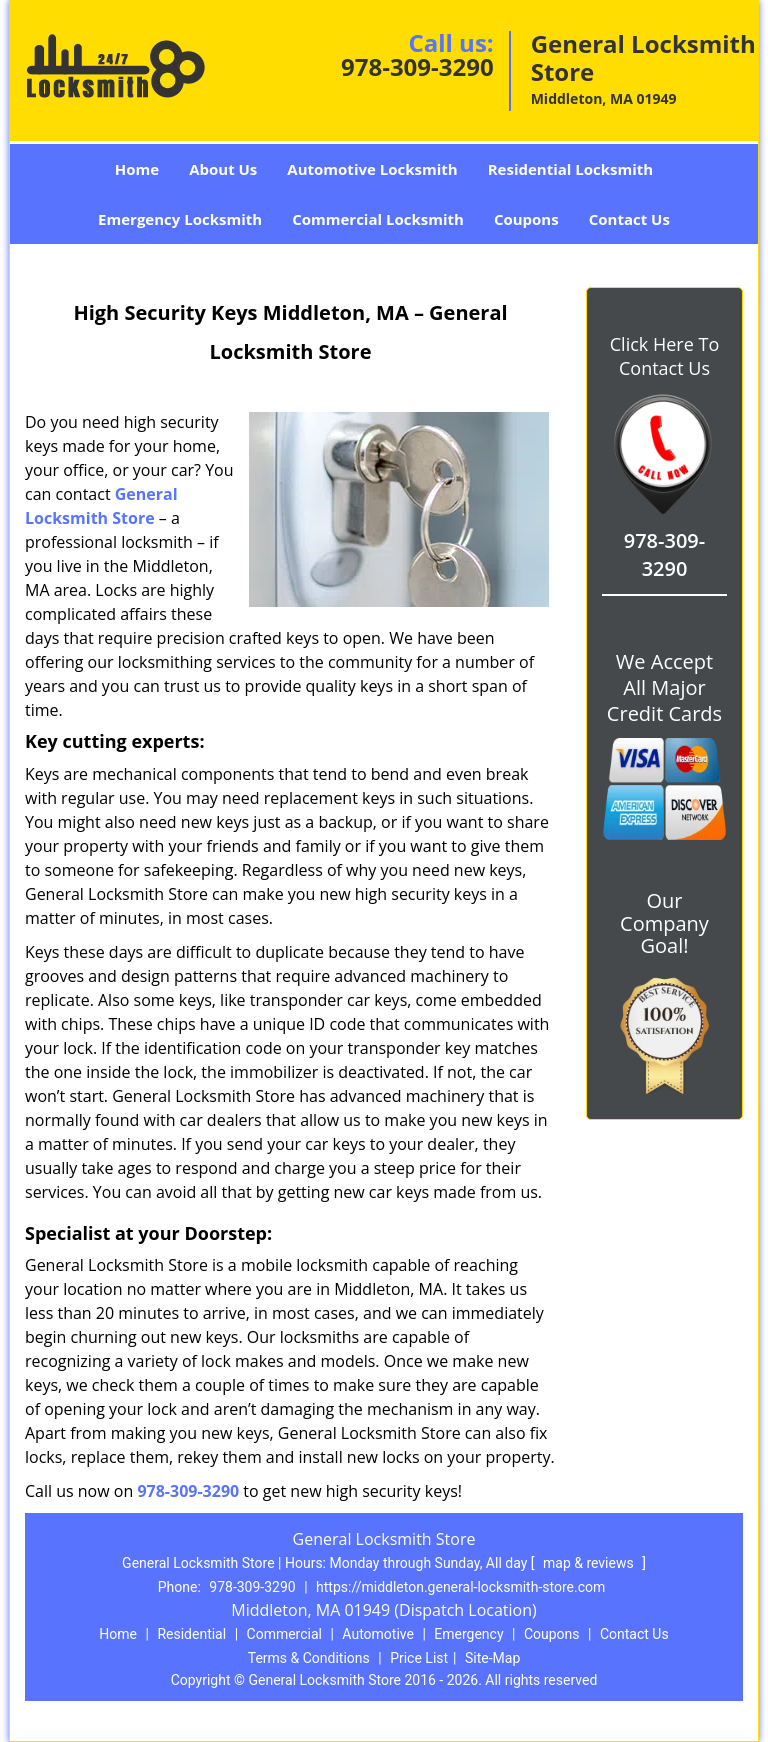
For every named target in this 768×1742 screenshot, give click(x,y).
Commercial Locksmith (378, 219)
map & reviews (590, 1563)
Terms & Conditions (309, 1658)
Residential (191, 1634)
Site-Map (492, 1658)
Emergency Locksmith (180, 219)
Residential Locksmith (571, 169)
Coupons (526, 219)
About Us (223, 169)
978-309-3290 (417, 66)
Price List (419, 1658)
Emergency (468, 1634)
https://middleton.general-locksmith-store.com (460, 1587)
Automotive (378, 1634)
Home (137, 169)
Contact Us (629, 219)
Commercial (284, 1634)
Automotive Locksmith (372, 169)
